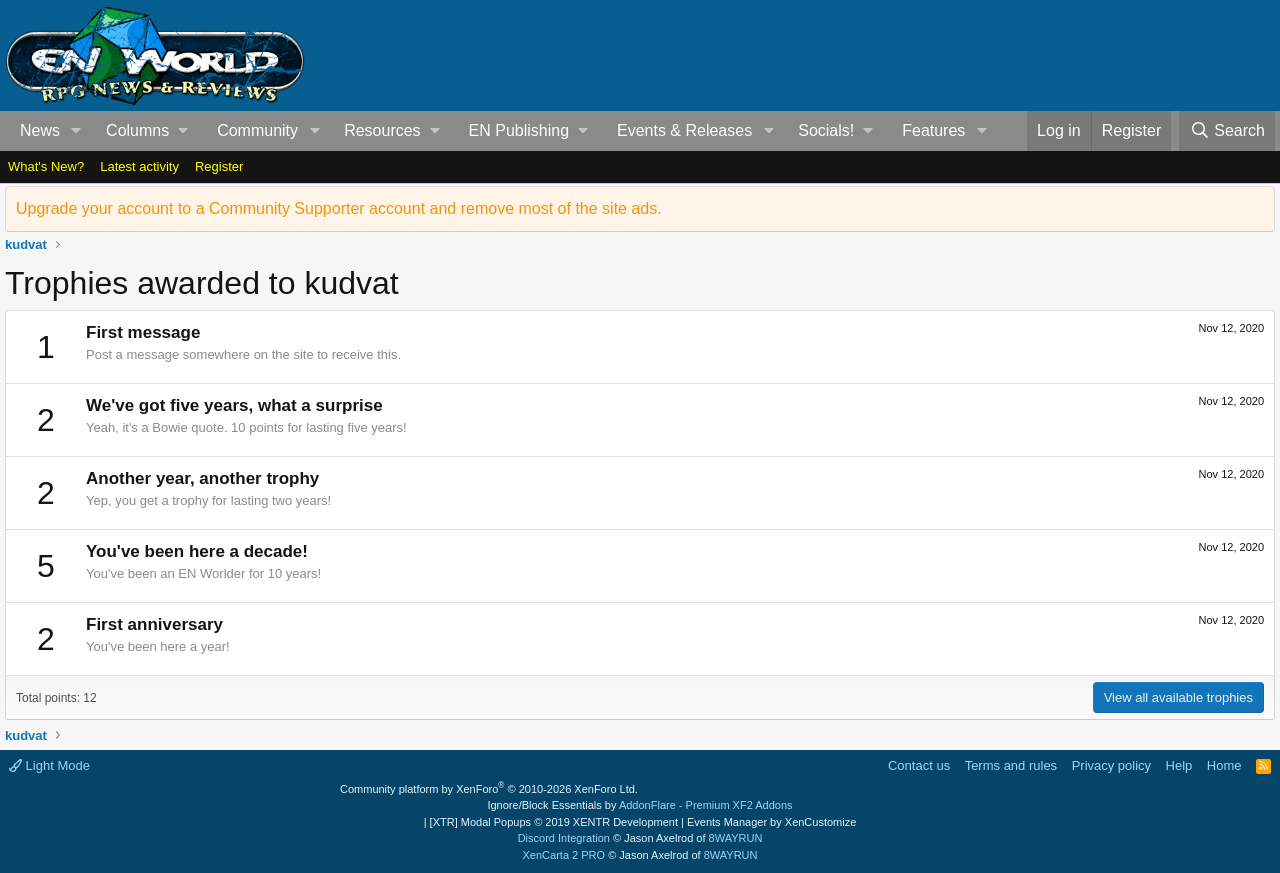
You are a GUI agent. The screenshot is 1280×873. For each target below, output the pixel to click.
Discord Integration (564, 838)
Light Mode (49, 765)
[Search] (1227, 131)
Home (1224, 765)
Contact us (919, 765)
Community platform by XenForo (489, 789)
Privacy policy (1111, 765)
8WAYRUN (736, 838)
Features (933, 130)
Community (257, 130)
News (40, 130)
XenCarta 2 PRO (564, 855)
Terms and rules (1011, 765)
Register (219, 166)
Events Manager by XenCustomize (771, 822)
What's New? (46, 166)
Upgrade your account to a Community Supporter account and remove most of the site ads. (339, 208)
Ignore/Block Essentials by (639, 805)
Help (1179, 765)
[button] (76, 131)
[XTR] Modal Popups (554, 822)
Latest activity (139, 166)
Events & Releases (684, 130)
